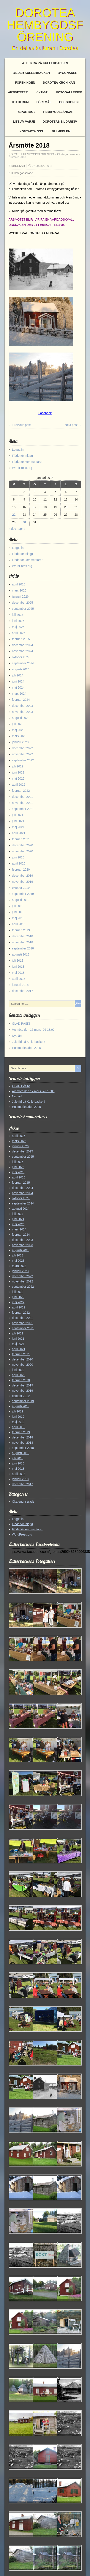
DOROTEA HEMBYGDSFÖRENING (45, 25)
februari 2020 (21, 869)
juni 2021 (18, 821)
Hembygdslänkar (58, 112)
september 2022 (23, 760)
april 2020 (18, 863)
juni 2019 (18, 912)
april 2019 (18, 924)
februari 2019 (21, 930)
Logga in (18, 449)
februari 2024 (21, 699)
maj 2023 (18, 730)
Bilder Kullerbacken (31, 73)
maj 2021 (18, 827)
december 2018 (22, 936)
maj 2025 (18, 627)
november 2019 (22, 881)
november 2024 (22, 651)
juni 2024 (18, 681)
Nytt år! (17, 1035)
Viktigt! (42, 92)
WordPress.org (22, 468)
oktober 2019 (21, 887)
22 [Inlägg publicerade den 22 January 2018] (14, 514)
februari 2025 (21, 639)
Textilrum (20, 102)
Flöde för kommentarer (27, 461)
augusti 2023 (20, 718)
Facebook (45, 413)
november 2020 (22, 851)
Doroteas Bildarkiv (60, 121)
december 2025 (22, 602)
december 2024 (22, 645)
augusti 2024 (20, 669)
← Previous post (20, 425)
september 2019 (23, 894)
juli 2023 (17, 724)
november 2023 (22, 711)
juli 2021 (17, 815)
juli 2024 (17, 675)
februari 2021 (21, 839)
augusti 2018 (20, 954)
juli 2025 (17, 614)
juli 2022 (17, 766)
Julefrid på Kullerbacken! (28, 1041)
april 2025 (18, 633)
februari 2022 (21, 790)
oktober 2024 (21, 657)
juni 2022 (18, 772)
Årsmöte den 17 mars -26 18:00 (33, 1029)
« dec (12, 528)
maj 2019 (18, 918)
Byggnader (67, 73)
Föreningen (25, 82)
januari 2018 (20, 985)
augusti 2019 (20, 900)
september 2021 (23, 809)
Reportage (26, 112)
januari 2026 (20, 596)
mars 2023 (19, 736)
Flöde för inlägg (22, 455)
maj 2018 (18, 972)
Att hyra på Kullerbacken (45, 63)
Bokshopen (69, 102)
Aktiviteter (18, 92)
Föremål (43, 102)
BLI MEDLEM (61, 131)
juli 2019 (17, 906)
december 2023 (22, 705)
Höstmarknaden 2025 (26, 1048)
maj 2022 (18, 778)
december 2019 (22, 875)
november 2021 (22, 802)
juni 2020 (18, 857)
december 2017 (22, 991)
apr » (22, 528)
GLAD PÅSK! (21, 1023)
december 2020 (22, 845)
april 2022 (18, 784)
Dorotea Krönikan (59, 82)
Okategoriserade (22, 173)
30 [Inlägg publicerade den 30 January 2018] (24, 522)
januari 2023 (20, 742)
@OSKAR (18, 165)
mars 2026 (19, 590)
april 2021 (18, 833)
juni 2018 (18, 966)
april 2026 (18, 584)
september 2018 (23, 948)
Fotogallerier (69, 92)
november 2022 (22, 754)
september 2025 (23, 608)
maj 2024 (18, 687)
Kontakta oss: (31, 131)
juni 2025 (18, 620)
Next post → (73, 425)
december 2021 (22, 796)
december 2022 (22, 748)
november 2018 (22, 942)
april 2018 (18, 978)
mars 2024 (19, 693)
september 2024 (23, 663)
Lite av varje (24, 121)
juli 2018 (17, 960)
